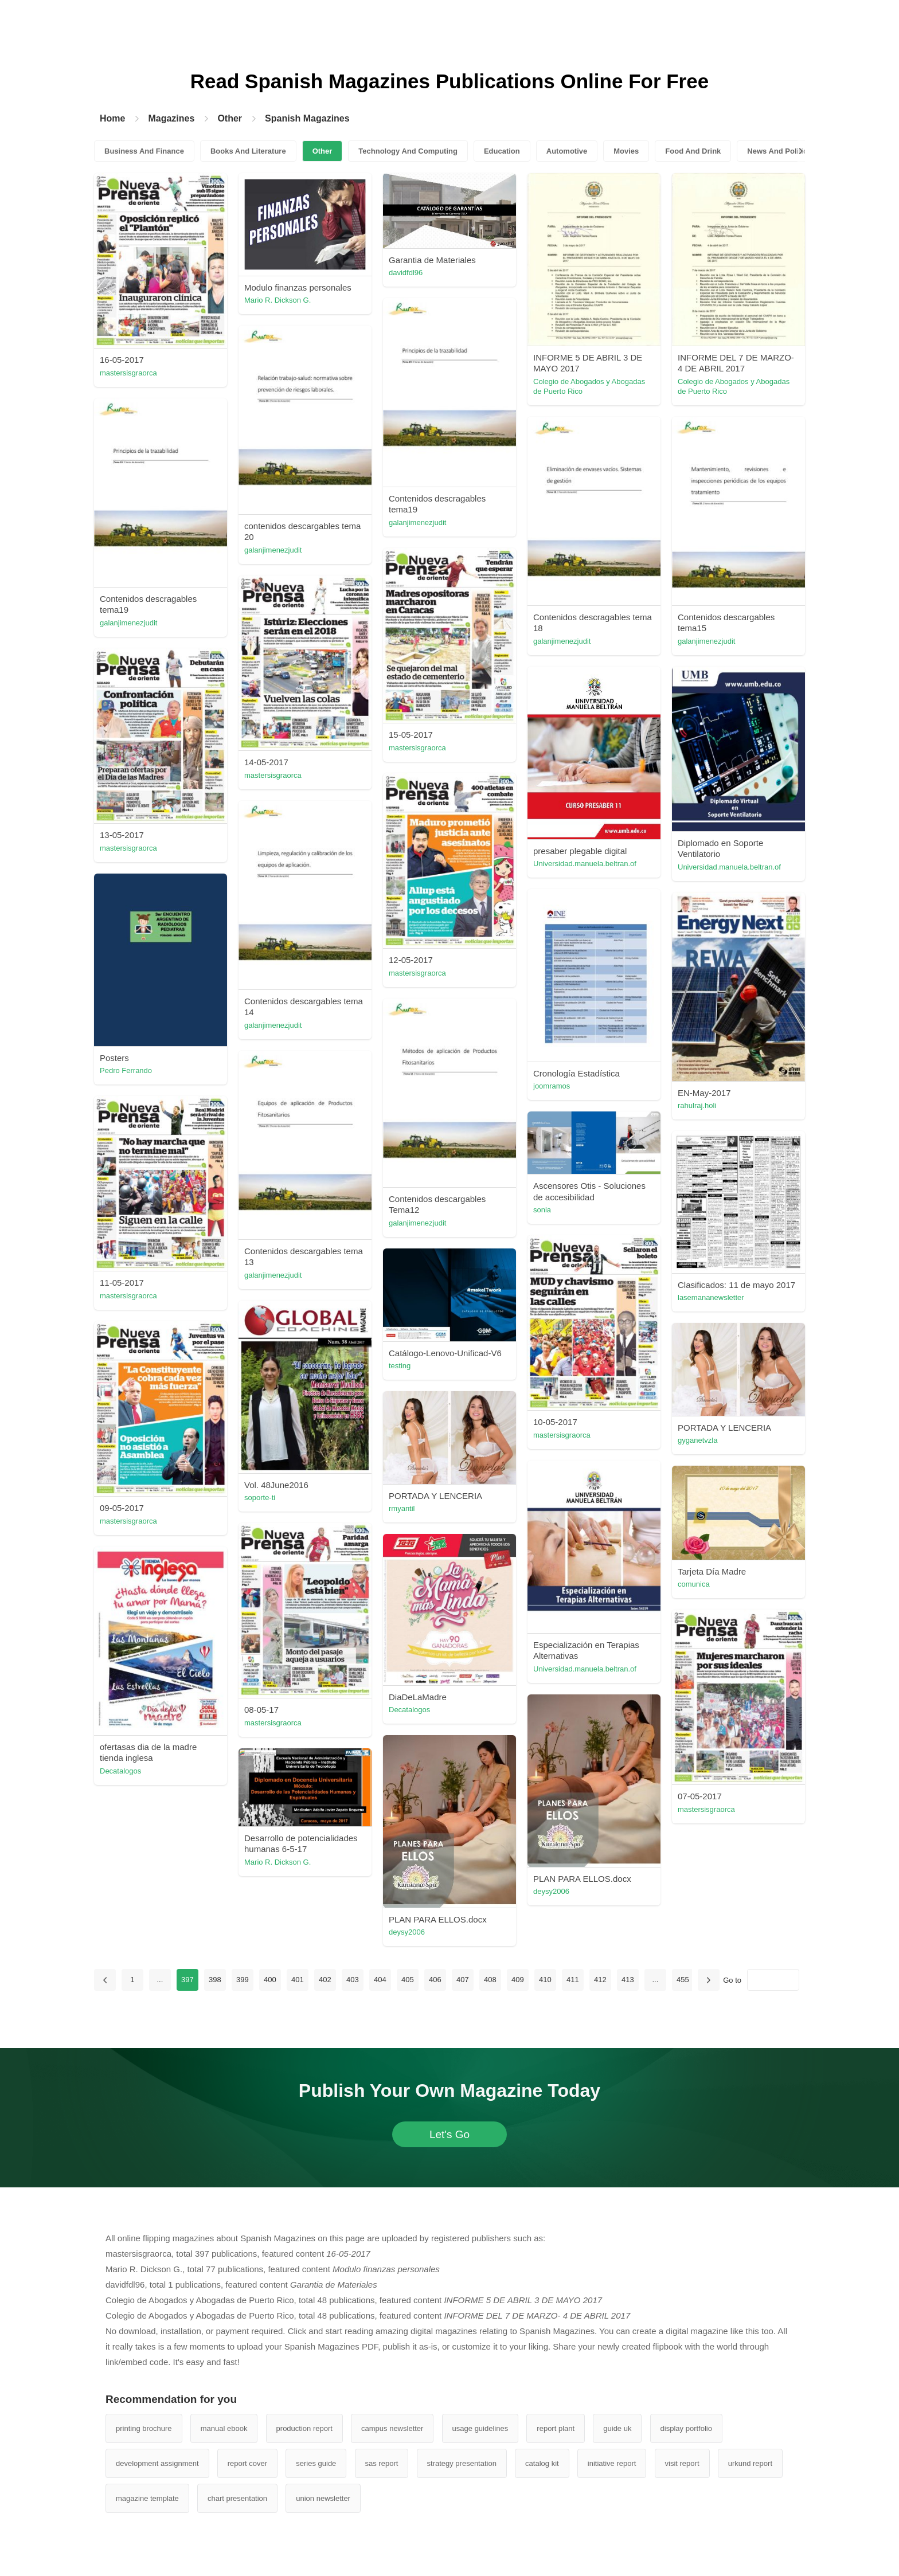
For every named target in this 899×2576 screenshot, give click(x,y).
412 (600, 1979)
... (160, 1979)
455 (683, 1979)
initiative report (612, 2463)
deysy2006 (551, 1891)
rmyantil (402, 1508)
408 (490, 1979)
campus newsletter (392, 2428)
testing (400, 1365)
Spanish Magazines (307, 118)
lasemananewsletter (711, 1297)
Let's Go (449, 2134)
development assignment (157, 2463)
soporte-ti (259, 1497)
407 (462, 1979)
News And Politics (779, 151)
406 (435, 1979)
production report (304, 2428)
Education (502, 151)
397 (187, 1979)
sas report (381, 2463)
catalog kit (542, 2463)
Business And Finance (144, 151)
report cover (247, 2463)
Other (229, 118)
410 (545, 1979)
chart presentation (237, 2498)
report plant (555, 2428)
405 (407, 1979)
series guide (316, 2463)
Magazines (171, 118)
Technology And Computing (408, 151)
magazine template (147, 2498)
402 (325, 1979)
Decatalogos (409, 1709)
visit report (682, 2463)
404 (380, 1979)
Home (112, 118)
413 (628, 1979)
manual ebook (224, 2428)
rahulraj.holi (697, 1105)
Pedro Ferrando (126, 1070)
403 (352, 1979)
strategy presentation (462, 2463)
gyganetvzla (697, 1440)
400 (270, 1979)
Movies (626, 151)
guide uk (617, 2428)
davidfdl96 (406, 272)
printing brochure (144, 2428)
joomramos (551, 1086)
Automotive (567, 151)
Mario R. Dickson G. (277, 300)
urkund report (750, 2463)
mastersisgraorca (128, 373)
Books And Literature (248, 151)
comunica (694, 1584)
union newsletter (323, 2498)
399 (242, 1979)
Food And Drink (693, 151)
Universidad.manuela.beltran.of (584, 863)
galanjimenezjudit (417, 522)
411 (572, 1979)
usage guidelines (480, 2428)
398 (215, 1979)
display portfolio (686, 2428)
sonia (542, 1209)
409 (517, 1979)
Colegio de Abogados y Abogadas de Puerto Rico (589, 386)
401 (297, 1979)
